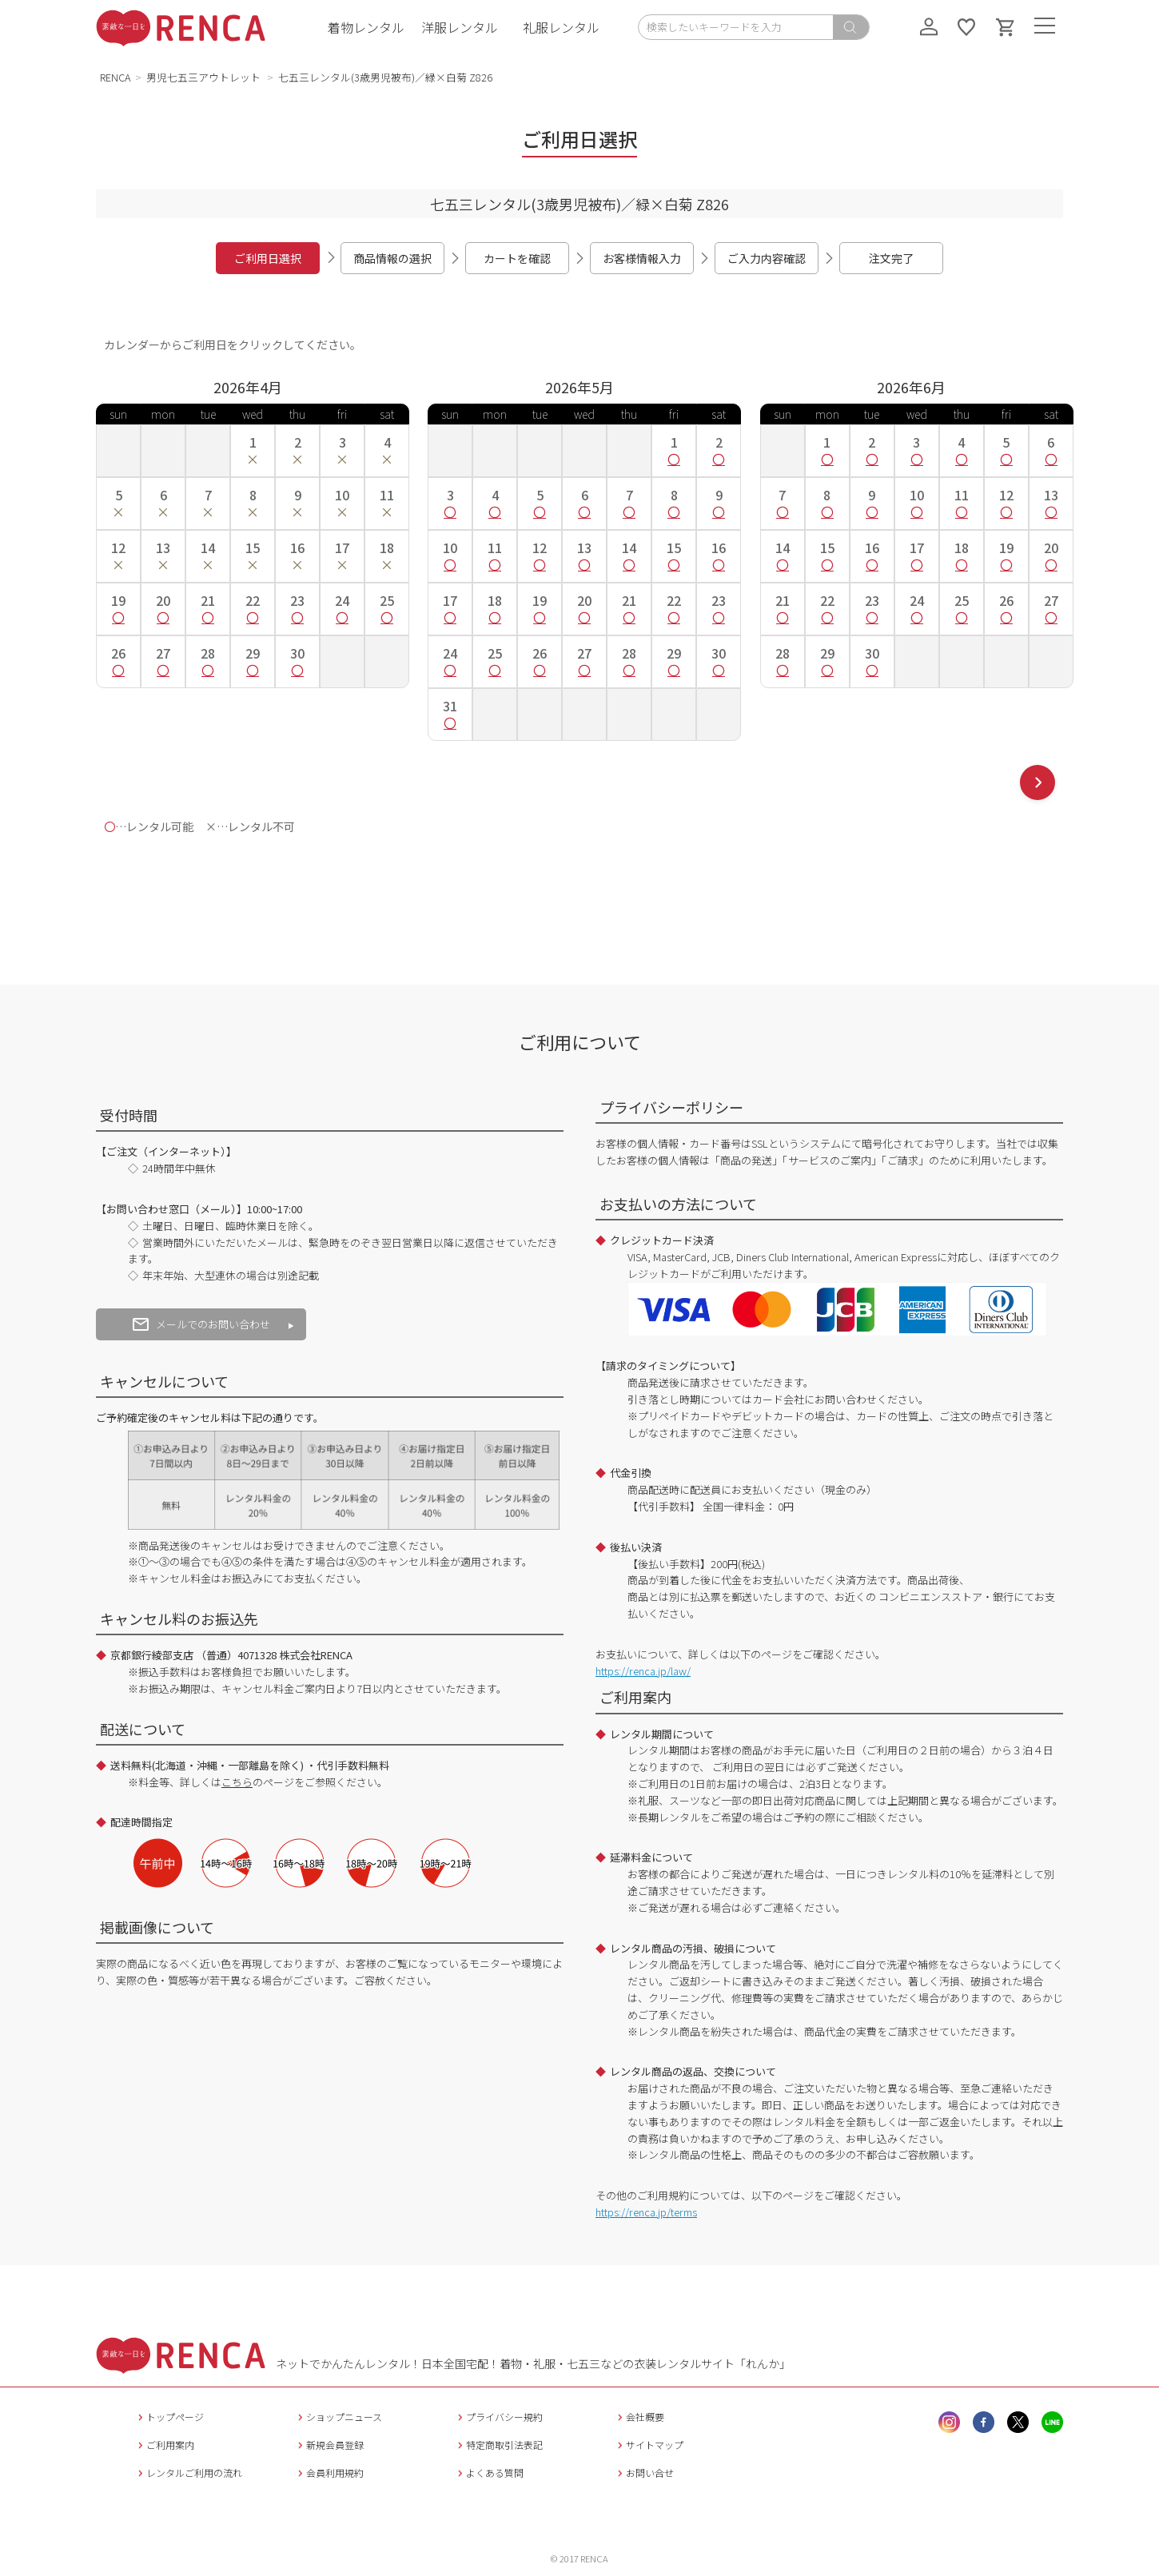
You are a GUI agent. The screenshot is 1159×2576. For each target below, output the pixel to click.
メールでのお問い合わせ (201, 1324)
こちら (237, 1782)
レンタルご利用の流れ (188, 2472)
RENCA (115, 77)
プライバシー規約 (498, 2416)
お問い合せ (644, 2472)
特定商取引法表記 (498, 2444)
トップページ (169, 2416)
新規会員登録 (329, 2444)
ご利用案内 (164, 2444)
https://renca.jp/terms (646, 2212)
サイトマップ (648, 2444)
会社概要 (639, 2416)
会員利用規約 (329, 2472)
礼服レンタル (561, 27)
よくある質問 (489, 2472)
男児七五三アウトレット (204, 77)
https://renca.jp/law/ (643, 1670)
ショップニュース (338, 2416)
